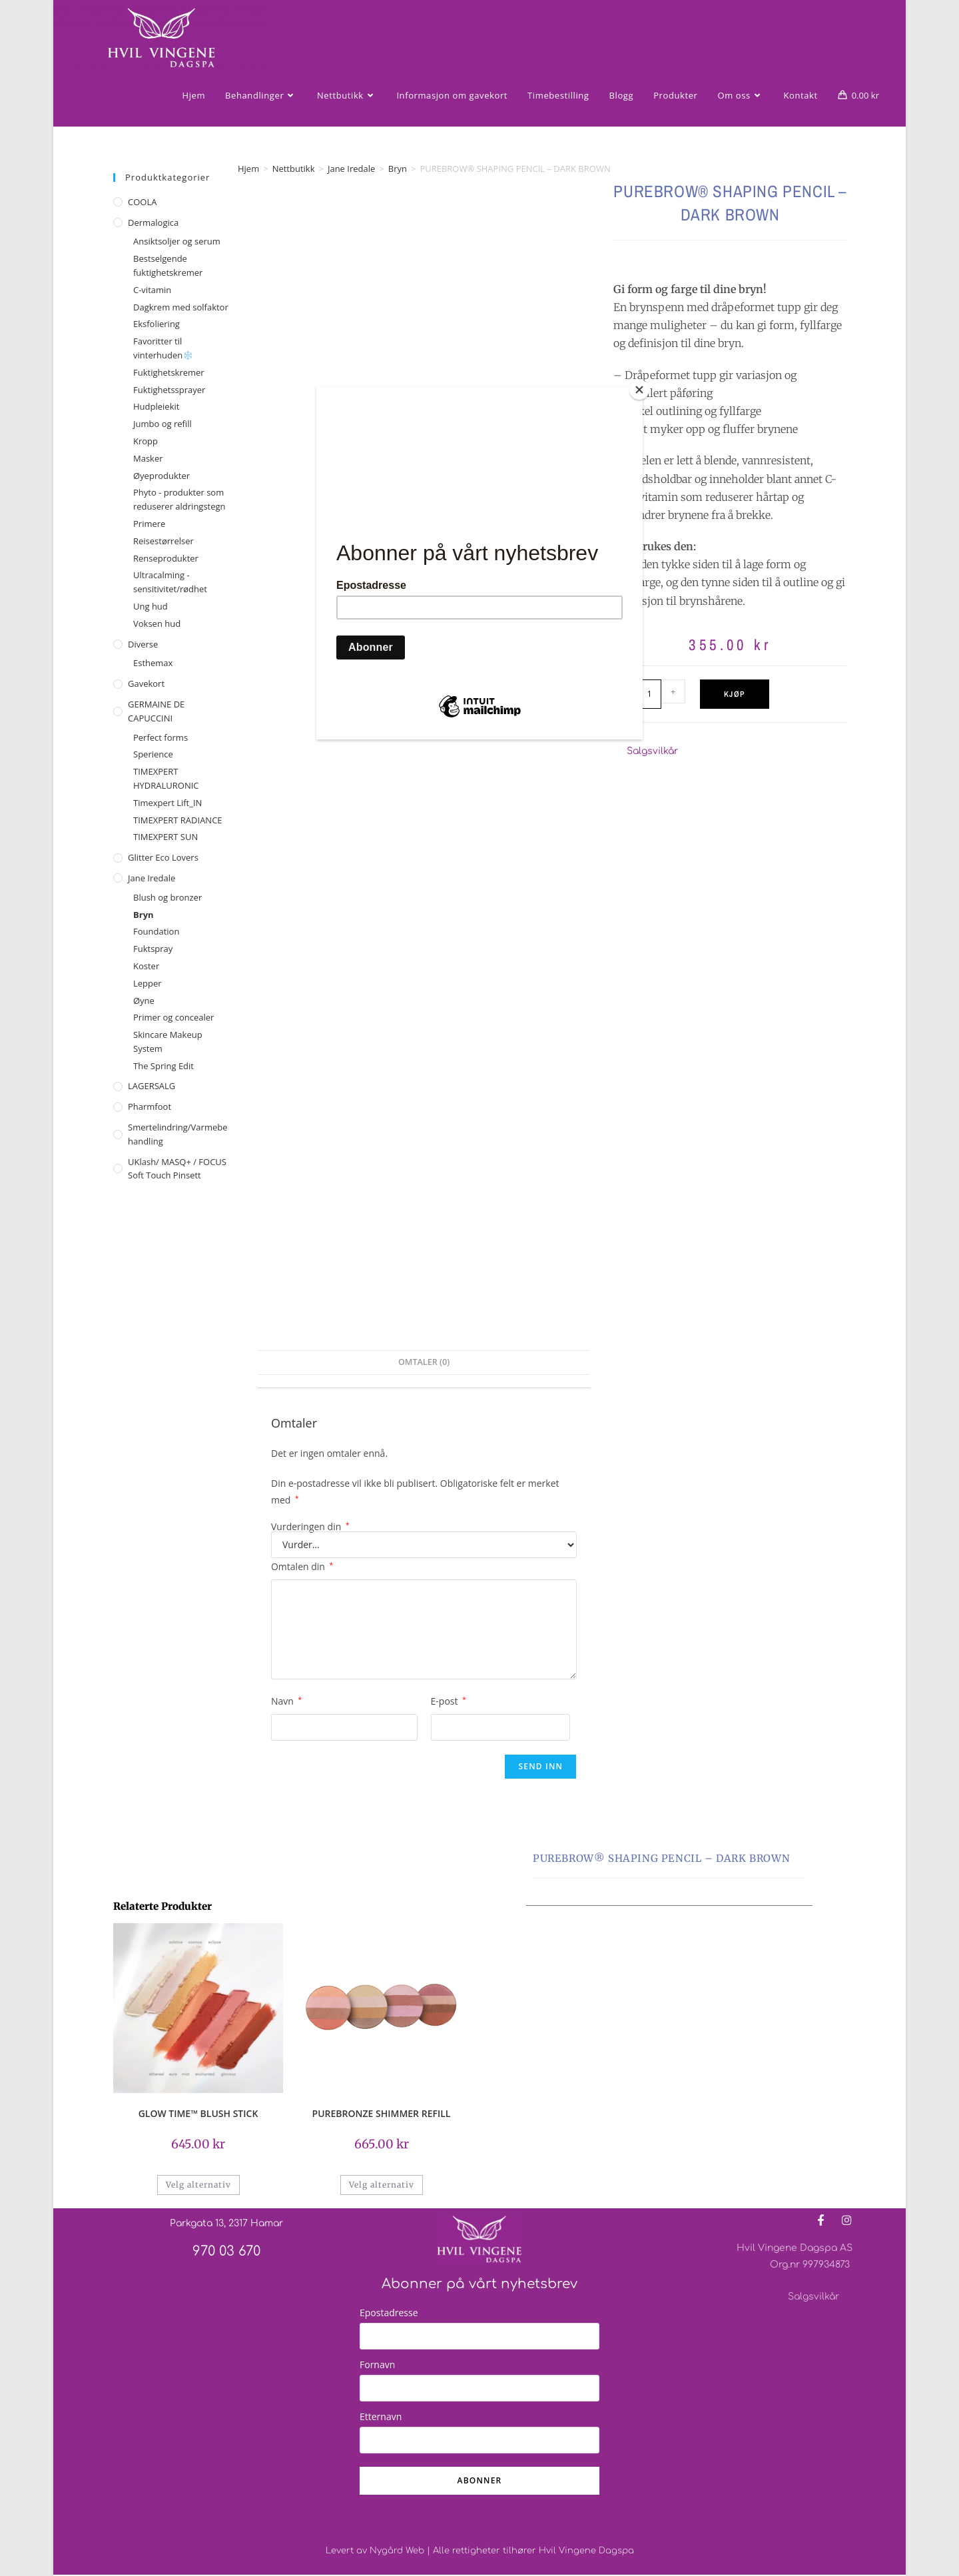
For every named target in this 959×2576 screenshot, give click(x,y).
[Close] (639, 390)
